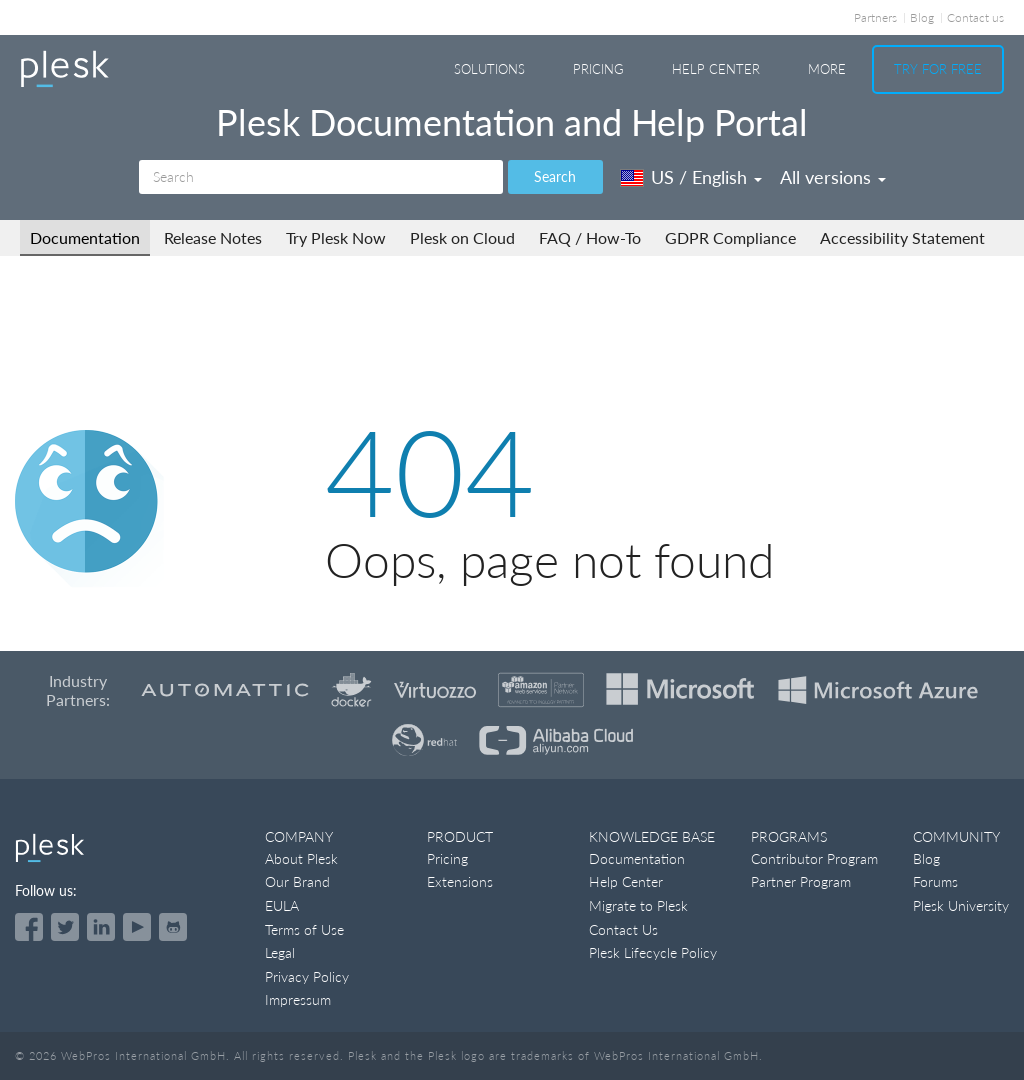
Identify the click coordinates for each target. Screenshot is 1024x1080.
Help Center (716, 69)
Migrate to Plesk (638, 905)
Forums (935, 881)
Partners (875, 17)
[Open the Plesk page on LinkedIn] (101, 927)
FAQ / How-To (590, 237)
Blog (922, 17)
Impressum (298, 999)
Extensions (460, 881)
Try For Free (938, 69)
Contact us (975, 17)
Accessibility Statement (902, 237)
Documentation (85, 237)
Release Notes (213, 237)
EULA (282, 905)
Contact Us (623, 929)
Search (555, 176)
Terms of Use (304, 929)
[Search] (321, 177)
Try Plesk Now (336, 237)
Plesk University (961, 905)
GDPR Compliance (730, 237)
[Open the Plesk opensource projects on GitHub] (173, 927)
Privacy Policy (307, 976)
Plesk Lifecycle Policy (653, 952)
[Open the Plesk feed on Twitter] (65, 927)
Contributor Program (814, 858)
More (827, 69)
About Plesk (301, 858)
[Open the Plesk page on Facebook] (29, 927)
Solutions (489, 69)
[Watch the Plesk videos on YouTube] (137, 927)
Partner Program (801, 881)
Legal (280, 952)
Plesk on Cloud (462, 237)
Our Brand (297, 881)
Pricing (598, 69)
